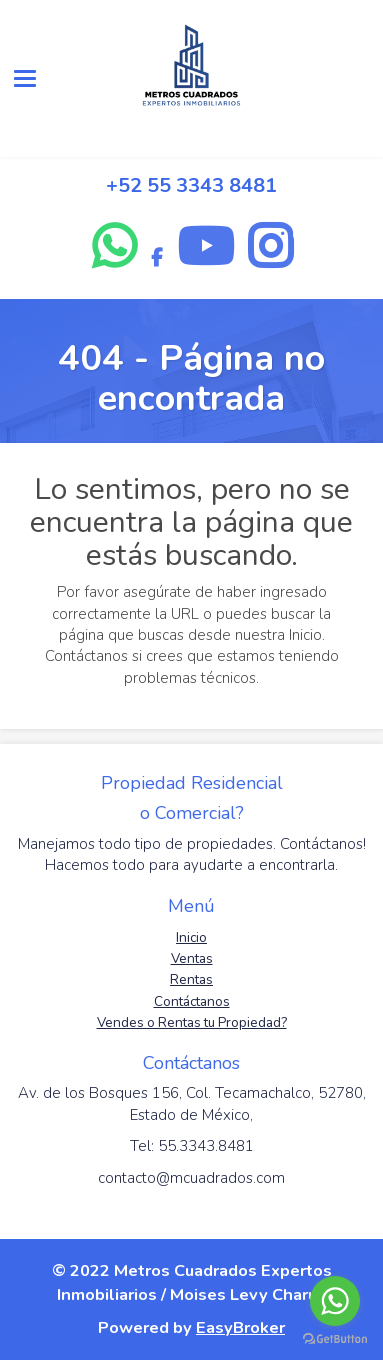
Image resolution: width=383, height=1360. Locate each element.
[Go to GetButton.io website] (335, 1339)
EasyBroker (240, 1327)
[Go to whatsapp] (335, 1301)
